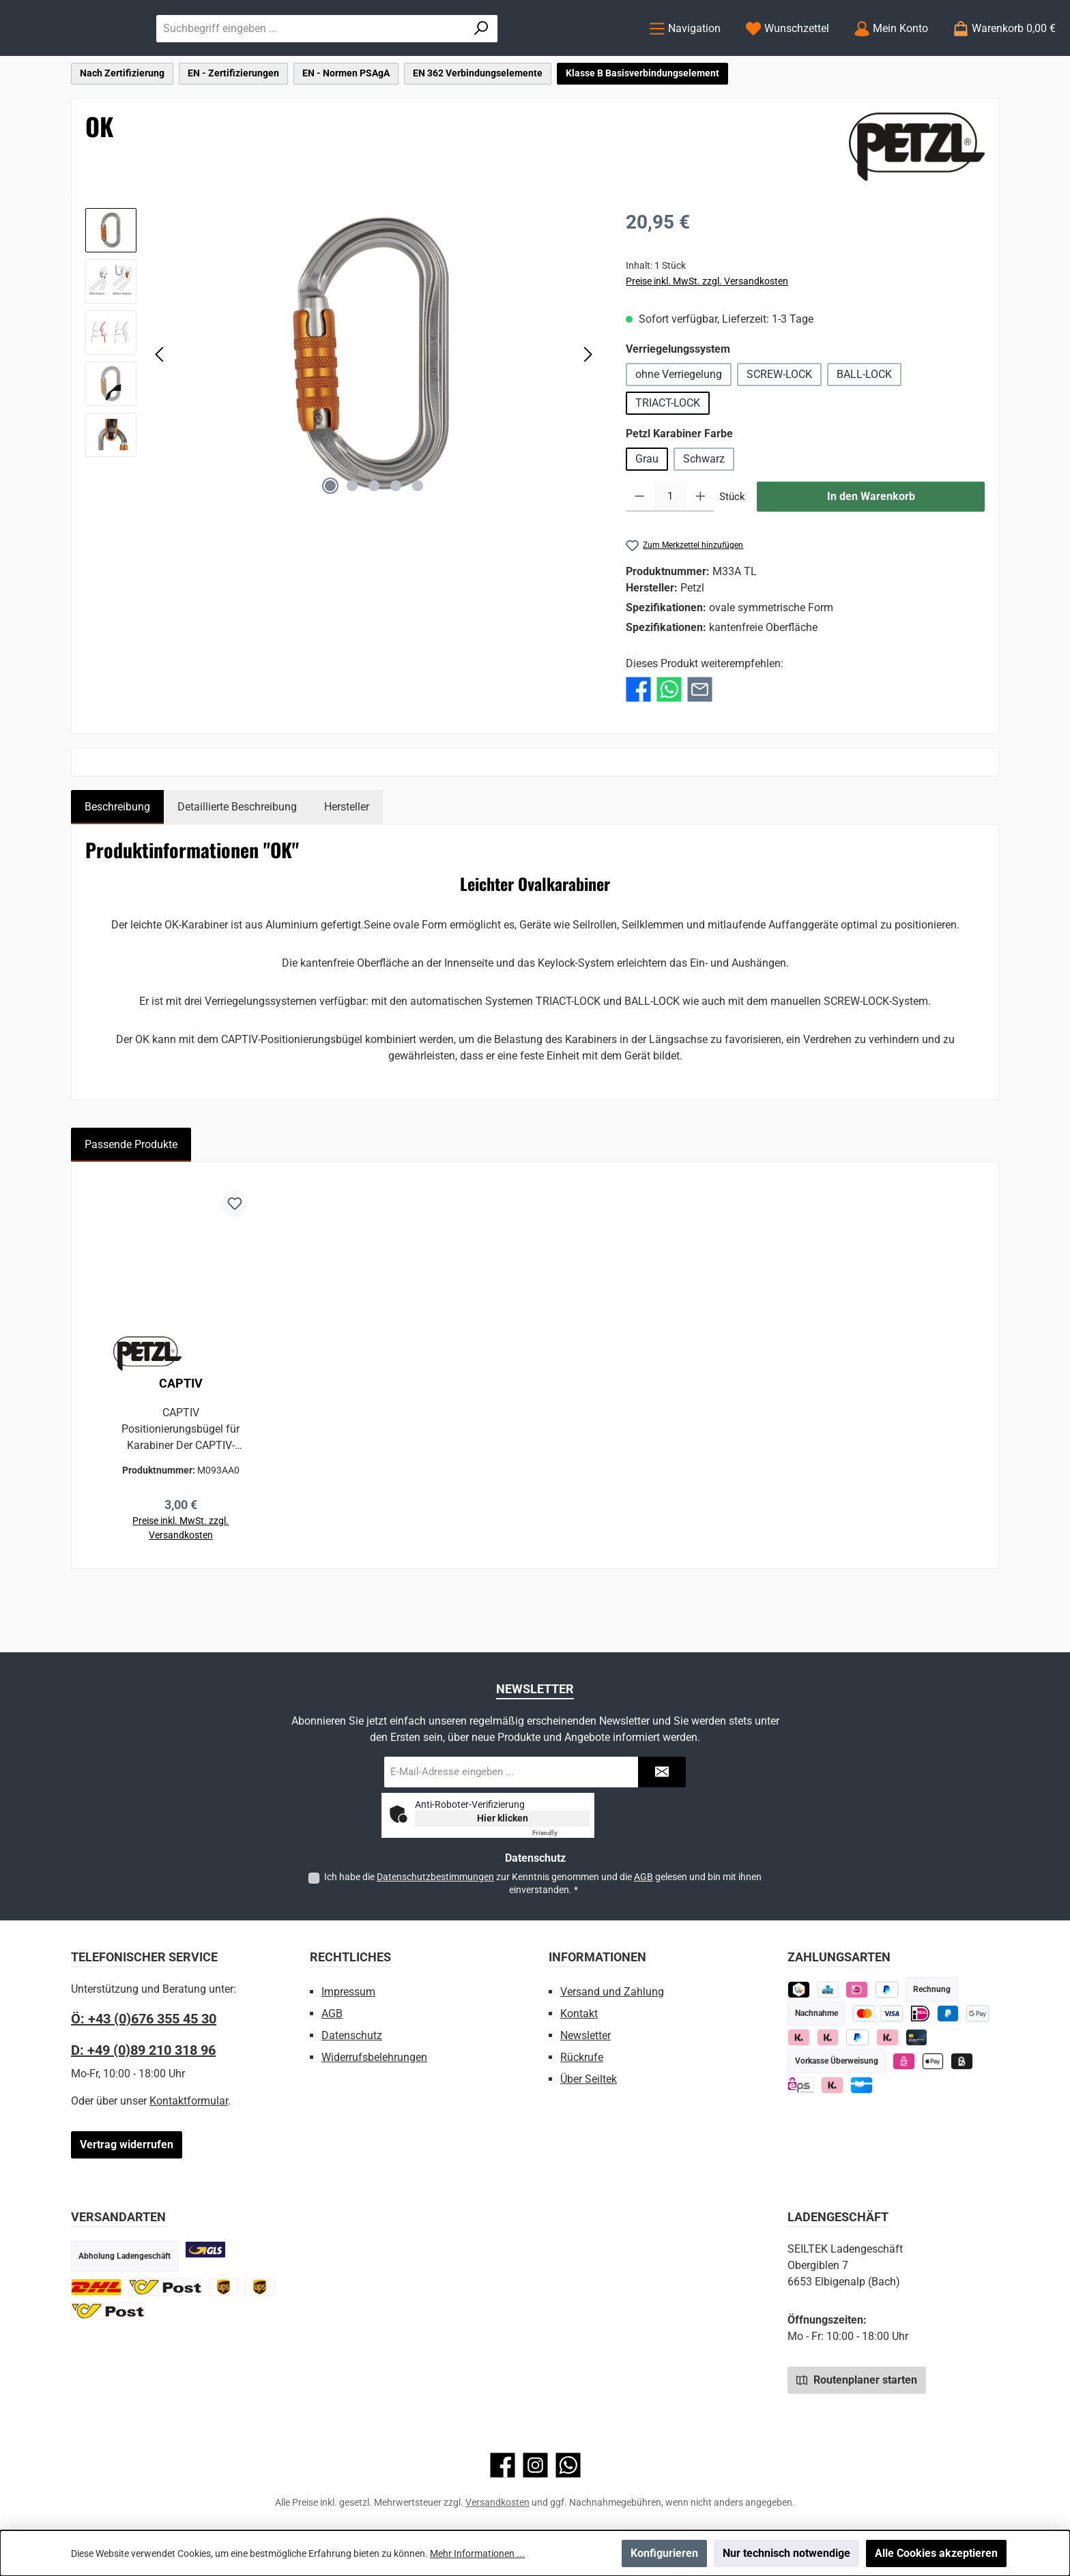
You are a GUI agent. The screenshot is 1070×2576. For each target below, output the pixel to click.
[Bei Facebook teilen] (638, 743)
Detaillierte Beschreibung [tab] (237, 861)
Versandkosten (497, 2502)
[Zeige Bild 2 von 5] (352, 541)
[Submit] (662, 1772)
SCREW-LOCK (779, 429)
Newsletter (585, 2035)
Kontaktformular (188, 2100)
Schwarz (704, 514)
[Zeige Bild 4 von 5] (395, 541)
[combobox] (447, 56)
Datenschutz (351, 2035)
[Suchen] (597, 56)
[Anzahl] (670, 552)
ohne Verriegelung (678, 429)
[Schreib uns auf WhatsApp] (568, 2465)
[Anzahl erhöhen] (700, 552)
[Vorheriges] (160, 410)
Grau (647, 514)
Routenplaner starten (856, 2379)
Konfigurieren (664, 2553)
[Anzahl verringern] (640, 552)
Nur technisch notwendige (786, 2553)
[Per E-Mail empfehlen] (699, 743)
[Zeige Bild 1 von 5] (330, 541)
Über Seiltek (588, 2079)
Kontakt (579, 2013)
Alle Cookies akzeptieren (936, 2553)
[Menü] (684, 56)
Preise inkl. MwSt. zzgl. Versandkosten (707, 336)
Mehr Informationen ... (477, 2553)
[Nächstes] (587, 410)
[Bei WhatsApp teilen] (669, 743)
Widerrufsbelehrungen (374, 2057)
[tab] (117, 862)
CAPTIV (181, 1439)
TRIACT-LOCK (667, 458)
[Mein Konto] (891, 56)
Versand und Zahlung (612, 1991)
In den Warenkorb (871, 551)
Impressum (348, 1991)
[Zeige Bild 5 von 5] (417, 541)
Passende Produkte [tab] (131, 1199)
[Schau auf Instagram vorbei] (535, 2465)
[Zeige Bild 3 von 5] (373, 541)
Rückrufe (581, 2057)
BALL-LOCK (864, 429)
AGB (643, 1876)
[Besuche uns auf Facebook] (502, 2465)
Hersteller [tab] (346, 861)
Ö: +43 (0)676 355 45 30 (143, 2018)
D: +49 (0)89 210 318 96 (143, 2050)
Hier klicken (502, 1818)
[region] (342, 410)
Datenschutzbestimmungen (435, 1876)
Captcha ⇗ (561, 1832)
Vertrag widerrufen (126, 2144)
